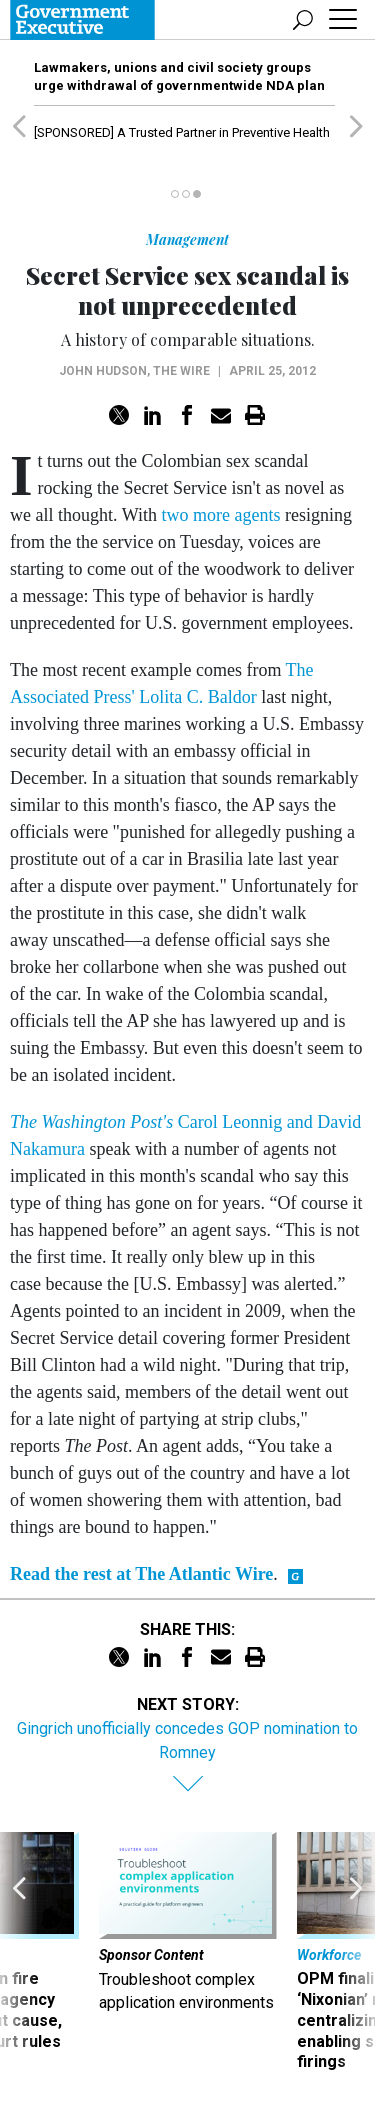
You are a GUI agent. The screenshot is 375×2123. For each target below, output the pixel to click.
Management (187, 239)
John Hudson (103, 371)
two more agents (220, 515)
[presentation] (19, 1952)
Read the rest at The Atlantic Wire (141, 1574)
